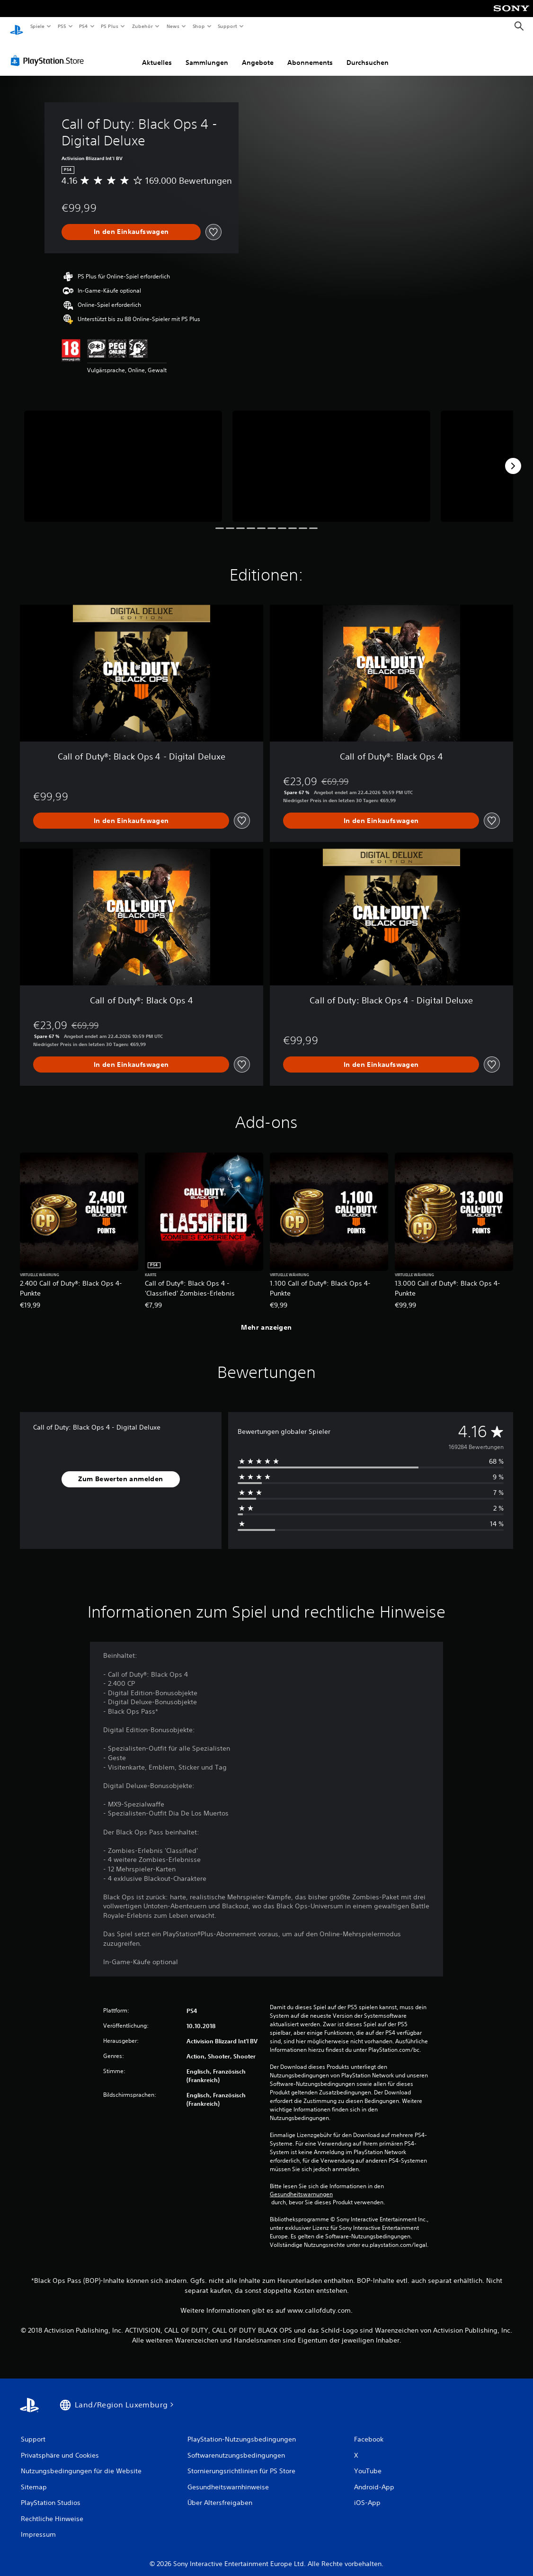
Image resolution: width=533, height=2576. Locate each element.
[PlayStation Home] (17, 26)
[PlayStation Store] (49, 51)
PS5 (62, 26)
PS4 (84, 26)
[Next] (513, 457)
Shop (198, 26)
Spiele (37, 26)
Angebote (258, 53)
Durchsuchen (367, 53)
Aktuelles (157, 53)
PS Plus (110, 26)
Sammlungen (207, 53)
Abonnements (310, 53)
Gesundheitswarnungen (301, 2185)
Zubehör (142, 26)
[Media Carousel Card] (123, 457)
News (173, 26)
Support (227, 26)
